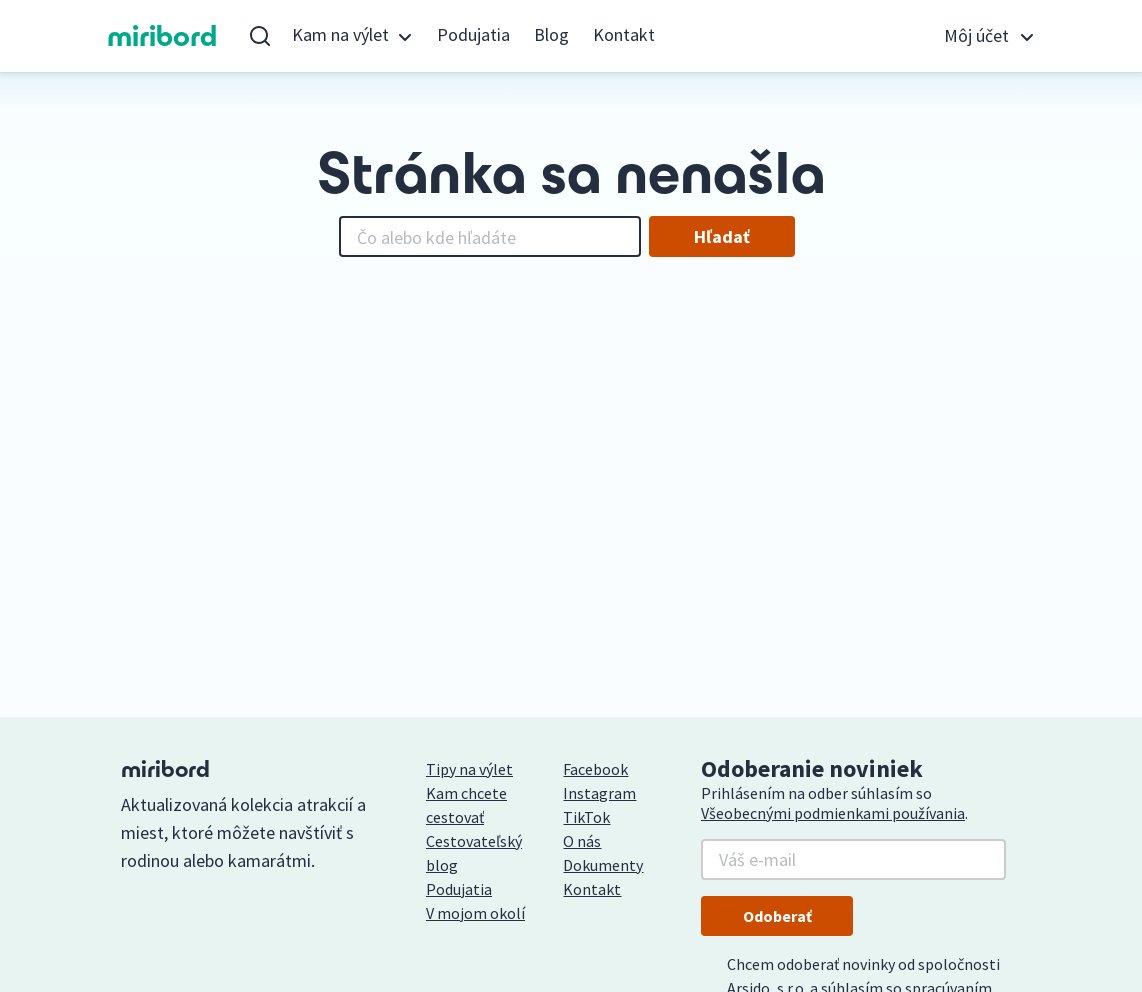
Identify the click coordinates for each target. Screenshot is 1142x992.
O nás (582, 841)
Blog (551, 34)
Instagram (599, 793)
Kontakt (624, 34)
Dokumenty (603, 865)
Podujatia (473, 34)
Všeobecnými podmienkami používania (833, 813)
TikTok (586, 817)
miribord (162, 36)
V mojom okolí (475, 913)
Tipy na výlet (469, 769)
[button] (352, 36)
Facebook (595, 769)
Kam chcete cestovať (466, 805)
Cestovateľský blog (474, 853)
